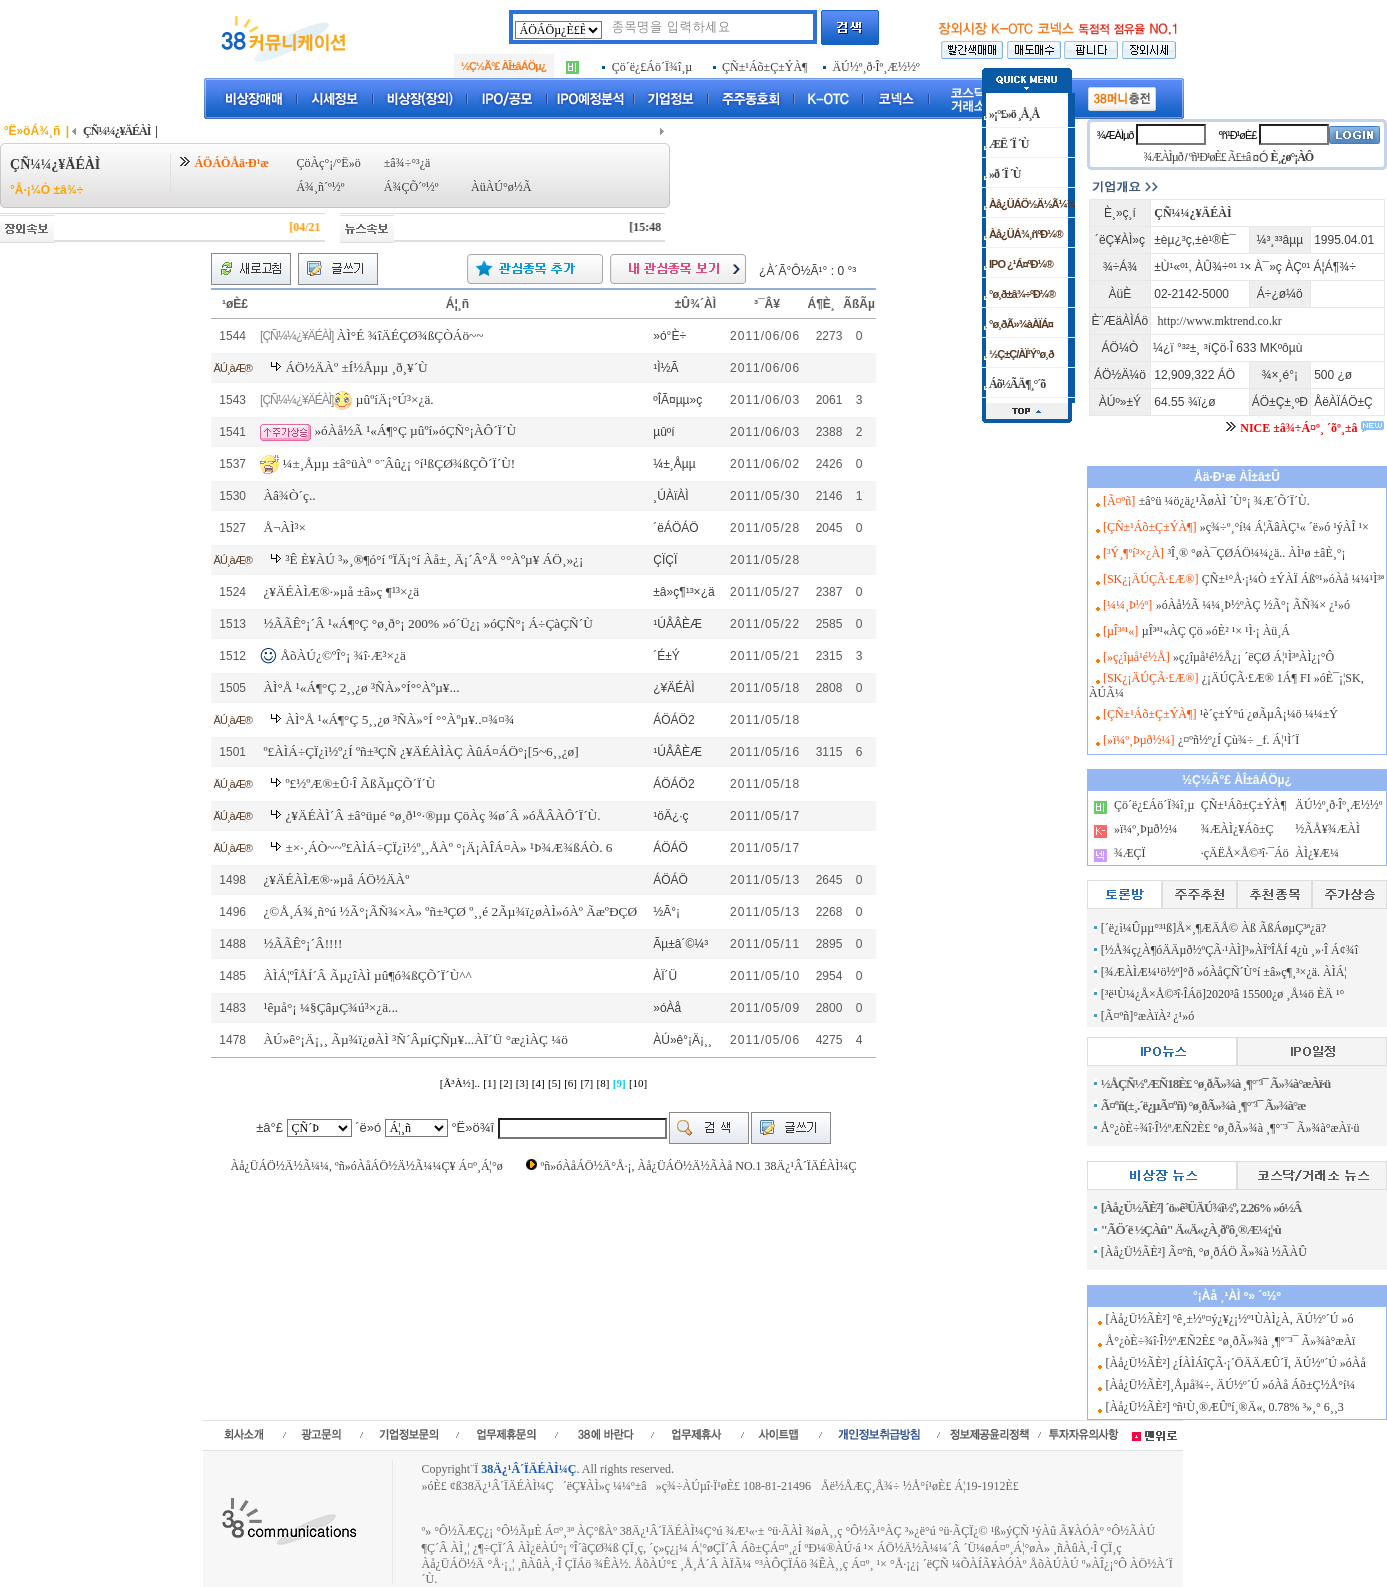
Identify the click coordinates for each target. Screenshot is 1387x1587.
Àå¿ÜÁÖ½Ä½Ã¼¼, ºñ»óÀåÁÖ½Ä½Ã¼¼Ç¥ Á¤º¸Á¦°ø (366, 1166)
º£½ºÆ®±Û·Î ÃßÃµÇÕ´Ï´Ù (360, 783)
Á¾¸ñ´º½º (320, 187)
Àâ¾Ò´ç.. (289, 495)
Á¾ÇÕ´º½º (411, 187)
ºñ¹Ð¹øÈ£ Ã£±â (1220, 157)
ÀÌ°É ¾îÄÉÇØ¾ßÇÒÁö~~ (410, 335)
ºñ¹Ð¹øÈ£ (1238, 135)
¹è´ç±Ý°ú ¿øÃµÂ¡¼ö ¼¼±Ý (1269, 714)
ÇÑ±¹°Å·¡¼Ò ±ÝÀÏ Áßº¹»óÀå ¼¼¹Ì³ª (1293, 579)
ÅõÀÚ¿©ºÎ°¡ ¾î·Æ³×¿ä (342, 655)
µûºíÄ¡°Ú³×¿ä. (395, 398)
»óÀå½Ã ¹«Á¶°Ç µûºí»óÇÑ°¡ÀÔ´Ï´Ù (415, 430)
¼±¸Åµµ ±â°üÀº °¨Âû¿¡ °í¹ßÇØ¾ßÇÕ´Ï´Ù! (398, 462)
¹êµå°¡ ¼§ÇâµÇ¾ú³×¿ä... (330, 1007)
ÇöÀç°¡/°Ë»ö (328, 163)
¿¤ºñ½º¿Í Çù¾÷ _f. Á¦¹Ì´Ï (1238, 740)
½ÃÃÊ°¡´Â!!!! (302, 943)
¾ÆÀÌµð (1114, 135)
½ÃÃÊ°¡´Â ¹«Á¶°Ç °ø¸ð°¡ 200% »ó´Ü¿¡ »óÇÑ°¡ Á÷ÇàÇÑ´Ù (427, 623)
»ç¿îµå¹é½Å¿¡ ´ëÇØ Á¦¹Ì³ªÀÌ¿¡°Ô (1253, 657)
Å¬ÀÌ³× (284, 527)
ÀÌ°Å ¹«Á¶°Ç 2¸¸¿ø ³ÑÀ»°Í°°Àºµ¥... (361, 687)
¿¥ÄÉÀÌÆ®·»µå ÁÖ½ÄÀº (336, 879)
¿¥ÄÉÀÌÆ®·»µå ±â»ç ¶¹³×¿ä (341, 591)
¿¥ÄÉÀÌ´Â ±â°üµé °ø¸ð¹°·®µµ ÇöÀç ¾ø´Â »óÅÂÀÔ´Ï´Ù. (442, 815)
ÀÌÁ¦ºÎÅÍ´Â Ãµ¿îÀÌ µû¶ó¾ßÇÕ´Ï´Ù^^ (367, 975)
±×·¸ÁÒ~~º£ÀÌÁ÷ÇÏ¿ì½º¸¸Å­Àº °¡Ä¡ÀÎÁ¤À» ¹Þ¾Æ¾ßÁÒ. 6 (448, 847)
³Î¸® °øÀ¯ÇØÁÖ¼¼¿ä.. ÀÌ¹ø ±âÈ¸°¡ (1256, 553)
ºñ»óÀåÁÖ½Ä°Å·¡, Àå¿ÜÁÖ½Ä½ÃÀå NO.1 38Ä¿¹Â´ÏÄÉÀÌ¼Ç (698, 1166)
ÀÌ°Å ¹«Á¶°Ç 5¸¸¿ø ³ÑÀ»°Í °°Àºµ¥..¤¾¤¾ (399, 719)
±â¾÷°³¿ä (407, 163)
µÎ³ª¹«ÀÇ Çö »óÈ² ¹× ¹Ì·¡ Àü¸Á (1216, 631)
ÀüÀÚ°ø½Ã (501, 187)
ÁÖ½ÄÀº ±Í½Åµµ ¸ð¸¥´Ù (356, 367)
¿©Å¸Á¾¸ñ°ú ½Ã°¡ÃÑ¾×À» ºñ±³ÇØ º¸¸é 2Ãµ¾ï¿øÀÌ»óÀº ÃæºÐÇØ (450, 911)
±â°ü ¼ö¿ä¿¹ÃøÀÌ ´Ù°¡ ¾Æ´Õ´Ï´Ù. (1224, 501)
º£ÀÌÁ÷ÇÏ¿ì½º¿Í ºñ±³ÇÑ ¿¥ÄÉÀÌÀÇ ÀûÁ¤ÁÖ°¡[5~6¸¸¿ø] (420, 751)
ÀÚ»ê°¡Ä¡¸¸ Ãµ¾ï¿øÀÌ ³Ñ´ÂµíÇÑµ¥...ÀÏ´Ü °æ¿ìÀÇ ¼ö (415, 1039)
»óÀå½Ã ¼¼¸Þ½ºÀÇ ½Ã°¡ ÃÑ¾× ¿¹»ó (1253, 605)
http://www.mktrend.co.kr (1220, 321)
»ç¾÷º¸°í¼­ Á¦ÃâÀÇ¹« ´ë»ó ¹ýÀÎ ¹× (1284, 527)
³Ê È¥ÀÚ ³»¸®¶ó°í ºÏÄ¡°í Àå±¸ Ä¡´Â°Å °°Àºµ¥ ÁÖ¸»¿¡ (434, 559)
